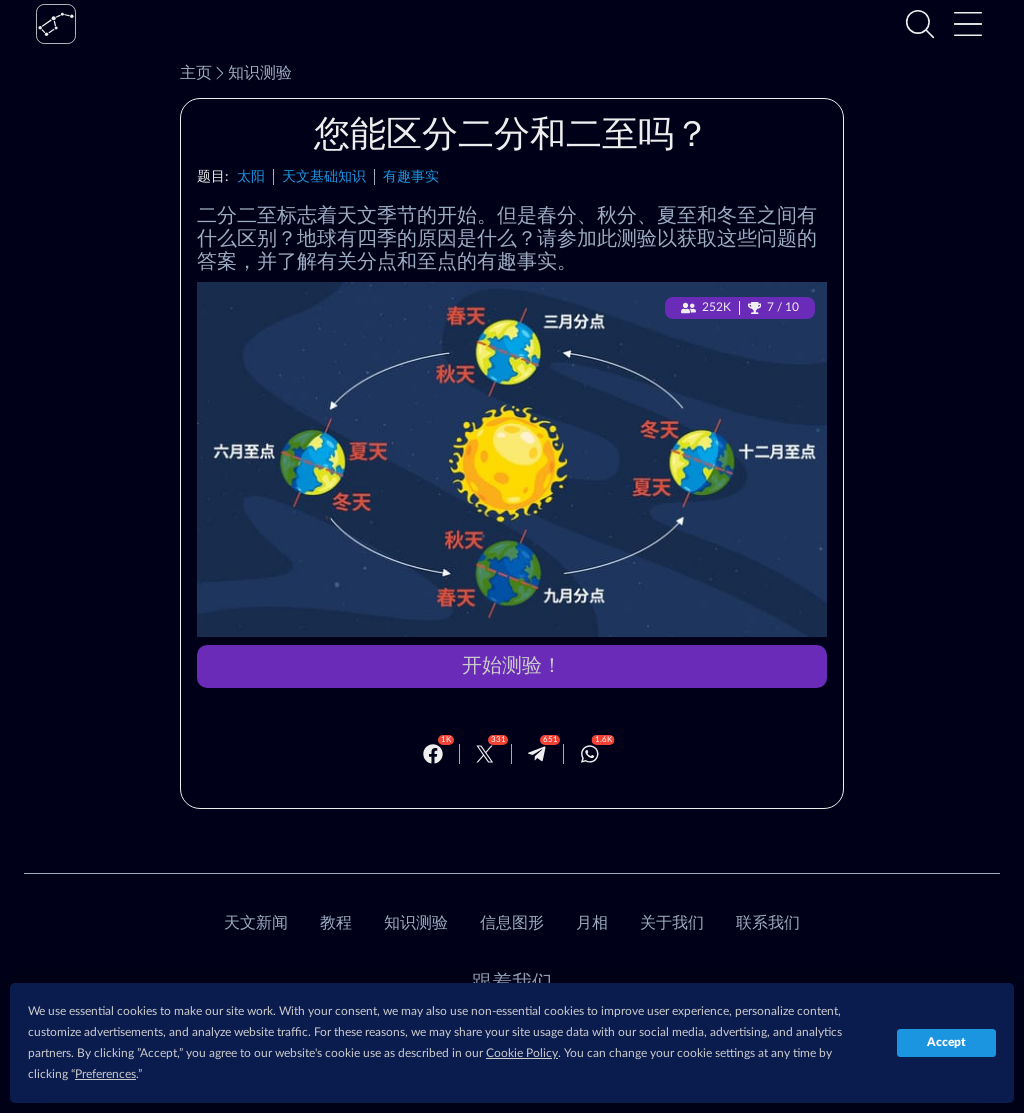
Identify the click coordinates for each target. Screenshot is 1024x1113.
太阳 (251, 176)
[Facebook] (433, 754)
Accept (946, 1042)
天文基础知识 (324, 176)
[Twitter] (485, 754)
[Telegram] (537, 754)
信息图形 (512, 923)
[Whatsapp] (590, 754)
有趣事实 (411, 176)
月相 (592, 923)
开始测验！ (512, 666)
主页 (196, 73)
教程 (336, 923)
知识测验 (252, 73)
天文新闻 (256, 923)
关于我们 (672, 923)
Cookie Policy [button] (522, 1053)
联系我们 (768, 923)
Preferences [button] (105, 1074)
